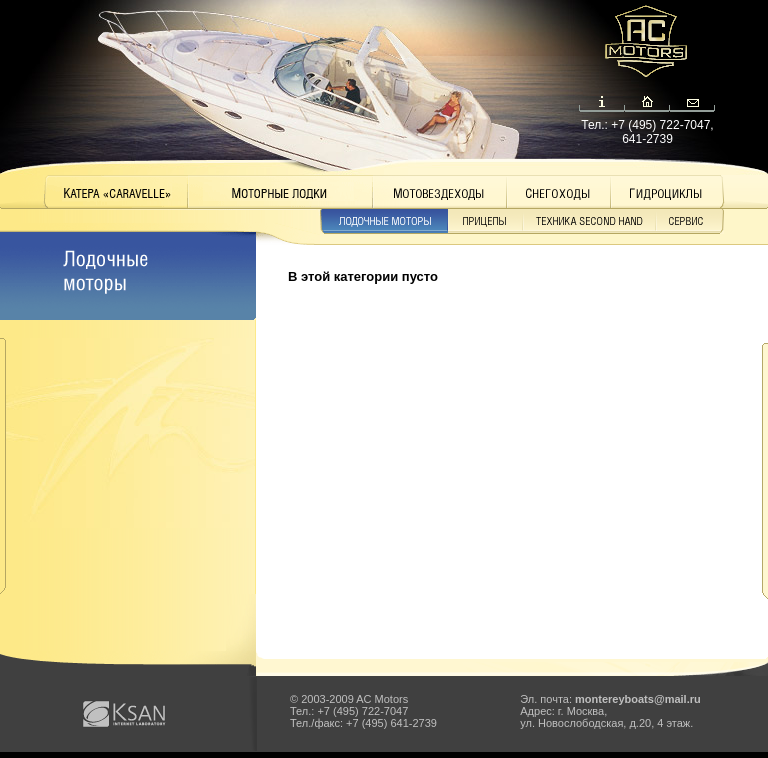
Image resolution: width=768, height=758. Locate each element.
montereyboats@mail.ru (638, 699)
